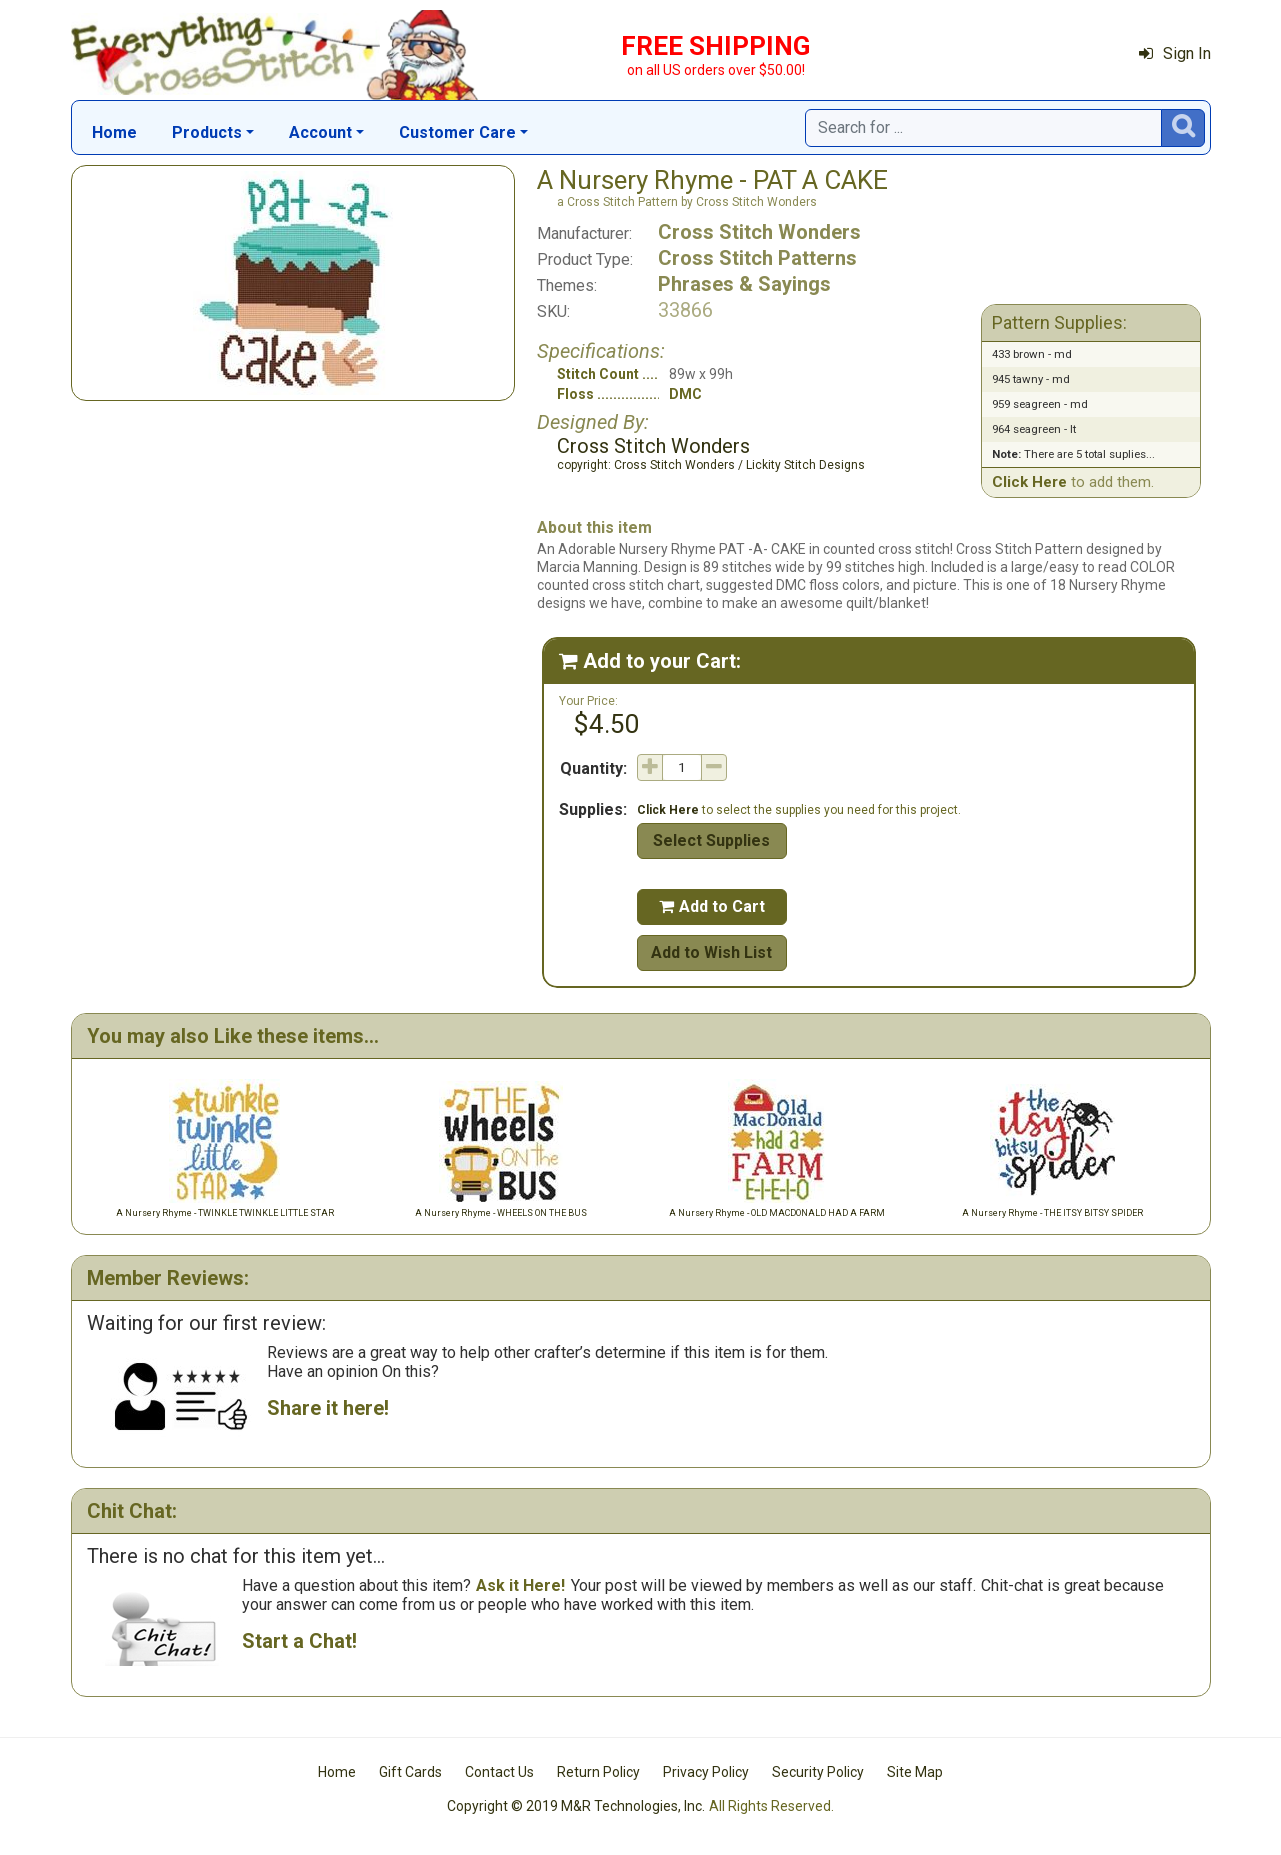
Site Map (915, 1772)
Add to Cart (712, 906)
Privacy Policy (706, 1772)
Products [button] (207, 132)
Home (114, 132)
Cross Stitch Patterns (757, 258)
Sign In (1175, 53)
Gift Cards (410, 1772)
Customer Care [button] (457, 132)
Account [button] (320, 132)
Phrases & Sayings (744, 284)
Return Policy (598, 1772)
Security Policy (818, 1772)
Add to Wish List (711, 952)
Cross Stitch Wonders (759, 232)
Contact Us (499, 1772)
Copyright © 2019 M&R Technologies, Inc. (576, 1806)
